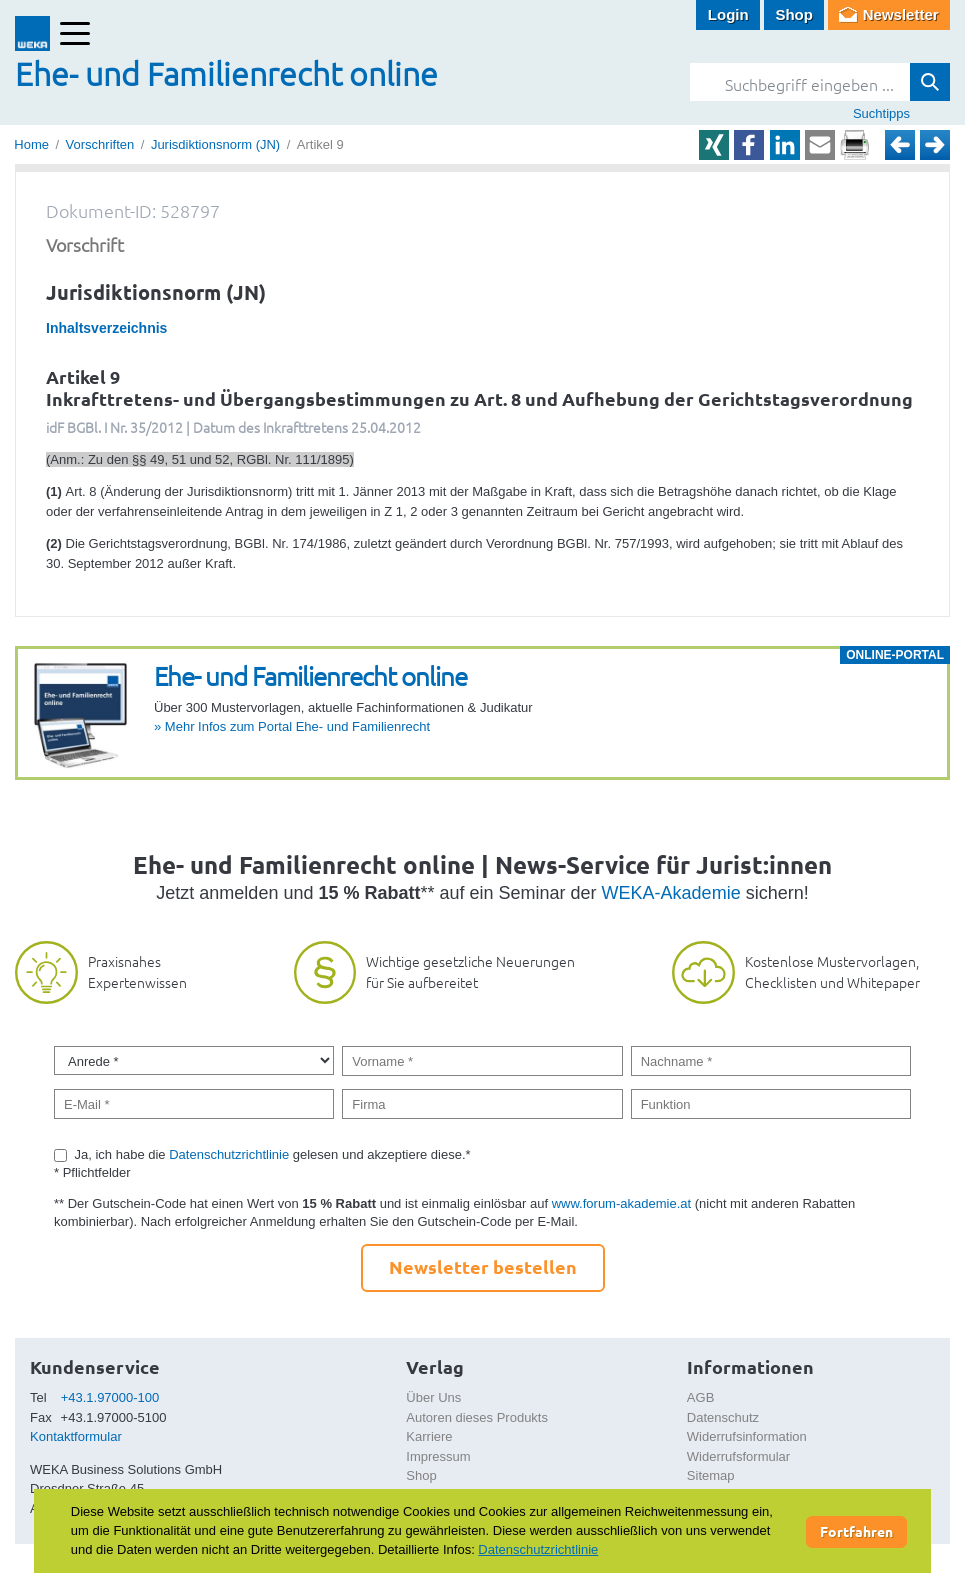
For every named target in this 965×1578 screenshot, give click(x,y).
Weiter (935, 145)
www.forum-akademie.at (621, 1203)
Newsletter (901, 14)
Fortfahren (856, 1531)
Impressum (438, 1456)
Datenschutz (723, 1417)
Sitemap (711, 1475)
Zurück (900, 145)
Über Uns (433, 1397)
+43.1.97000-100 (110, 1397)
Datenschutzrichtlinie (229, 1154)
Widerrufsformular (738, 1456)
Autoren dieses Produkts (477, 1417)
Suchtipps (881, 113)
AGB (700, 1397)
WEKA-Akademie (671, 893)
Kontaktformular (76, 1436)
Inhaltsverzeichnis (106, 328)
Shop (794, 14)
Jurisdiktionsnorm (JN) (215, 144)
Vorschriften (100, 144)
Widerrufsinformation (747, 1436)
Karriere (429, 1436)
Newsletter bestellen (483, 1266)
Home (31, 144)
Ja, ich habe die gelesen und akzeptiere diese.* (273, 1154)
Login (728, 14)
